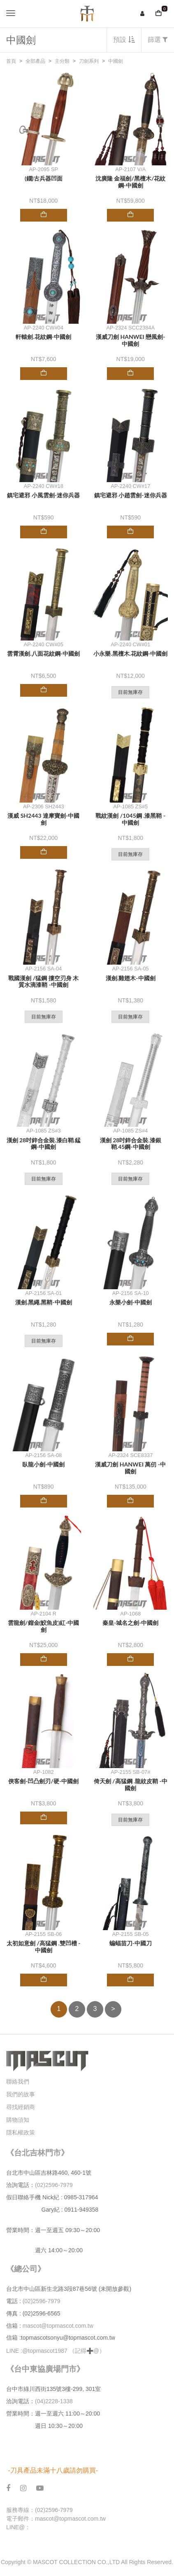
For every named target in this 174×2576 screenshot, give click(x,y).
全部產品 (35, 61)
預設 (124, 39)
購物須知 (17, 2119)
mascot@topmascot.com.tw (59, 2325)
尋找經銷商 (20, 2107)
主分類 (62, 61)
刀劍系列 (89, 61)
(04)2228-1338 (54, 2401)
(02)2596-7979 (54, 2185)
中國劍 (115, 61)
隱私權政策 (20, 2132)
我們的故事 (20, 2094)
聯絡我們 (17, 2081)
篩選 (158, 39)
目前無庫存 (130, 692)
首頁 (11, 61)
